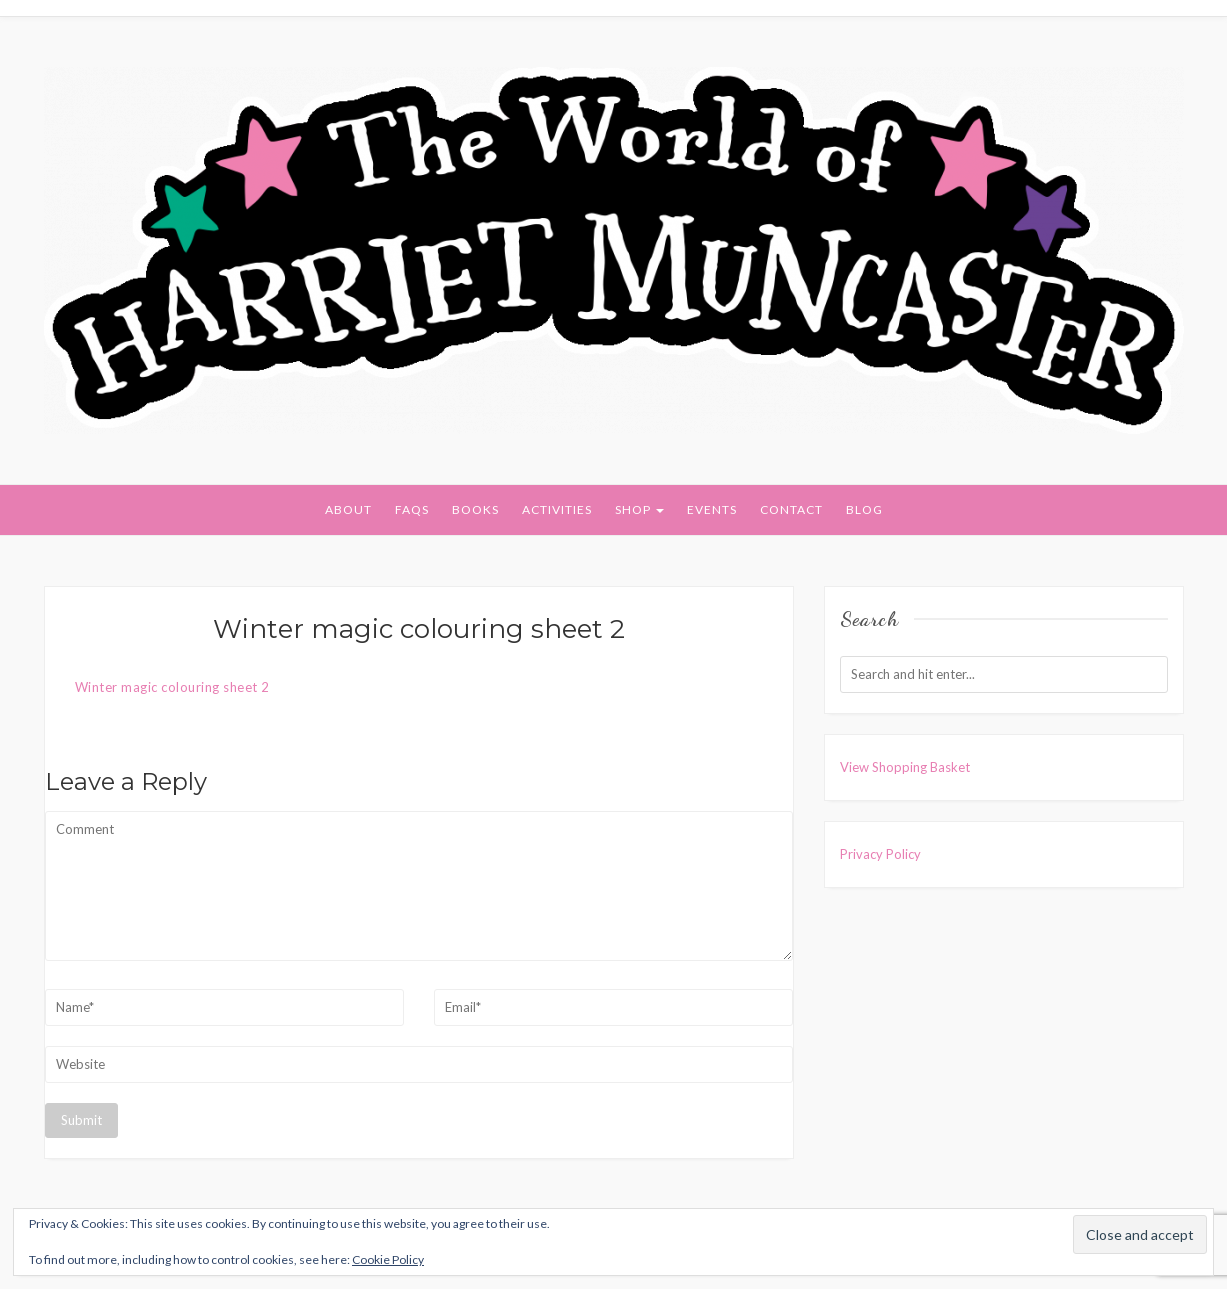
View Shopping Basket (905, 767)
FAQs (412, 509)
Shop (639, 509)
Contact (791, 509)
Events (712, 509)
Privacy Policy (880, 854)
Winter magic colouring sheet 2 (172, 687)
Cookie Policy (388, 1259)
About (348, 509)
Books (475, 509)
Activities (557, 509)
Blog (864, 509)
